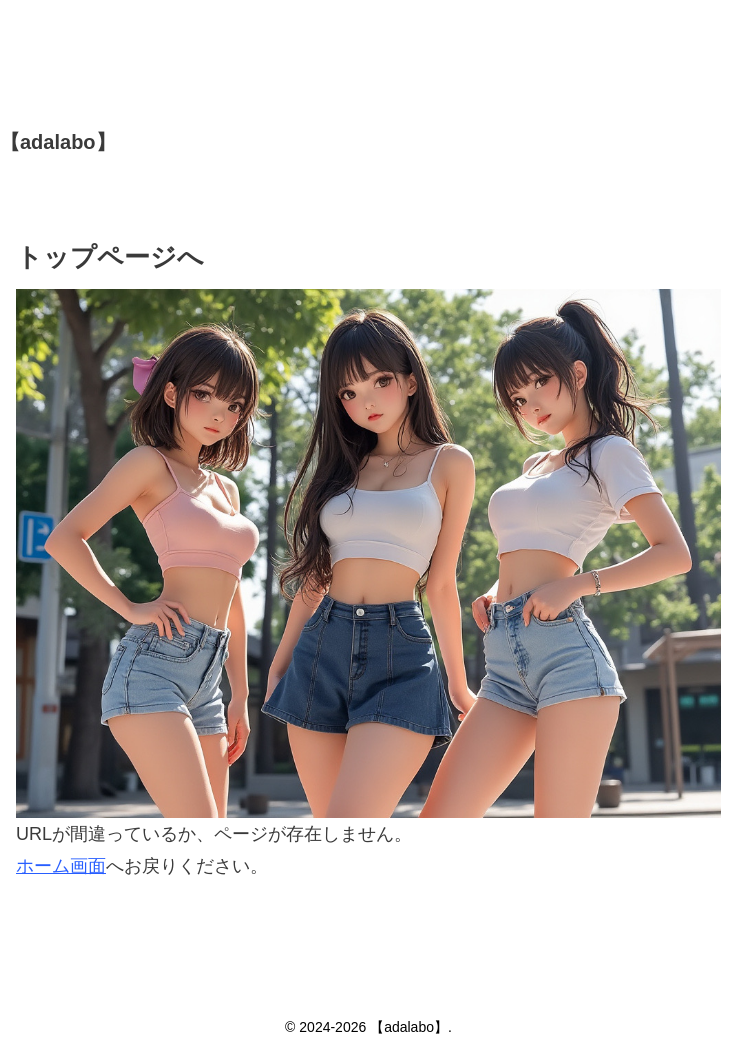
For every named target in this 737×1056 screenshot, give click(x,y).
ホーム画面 (61, 866)
